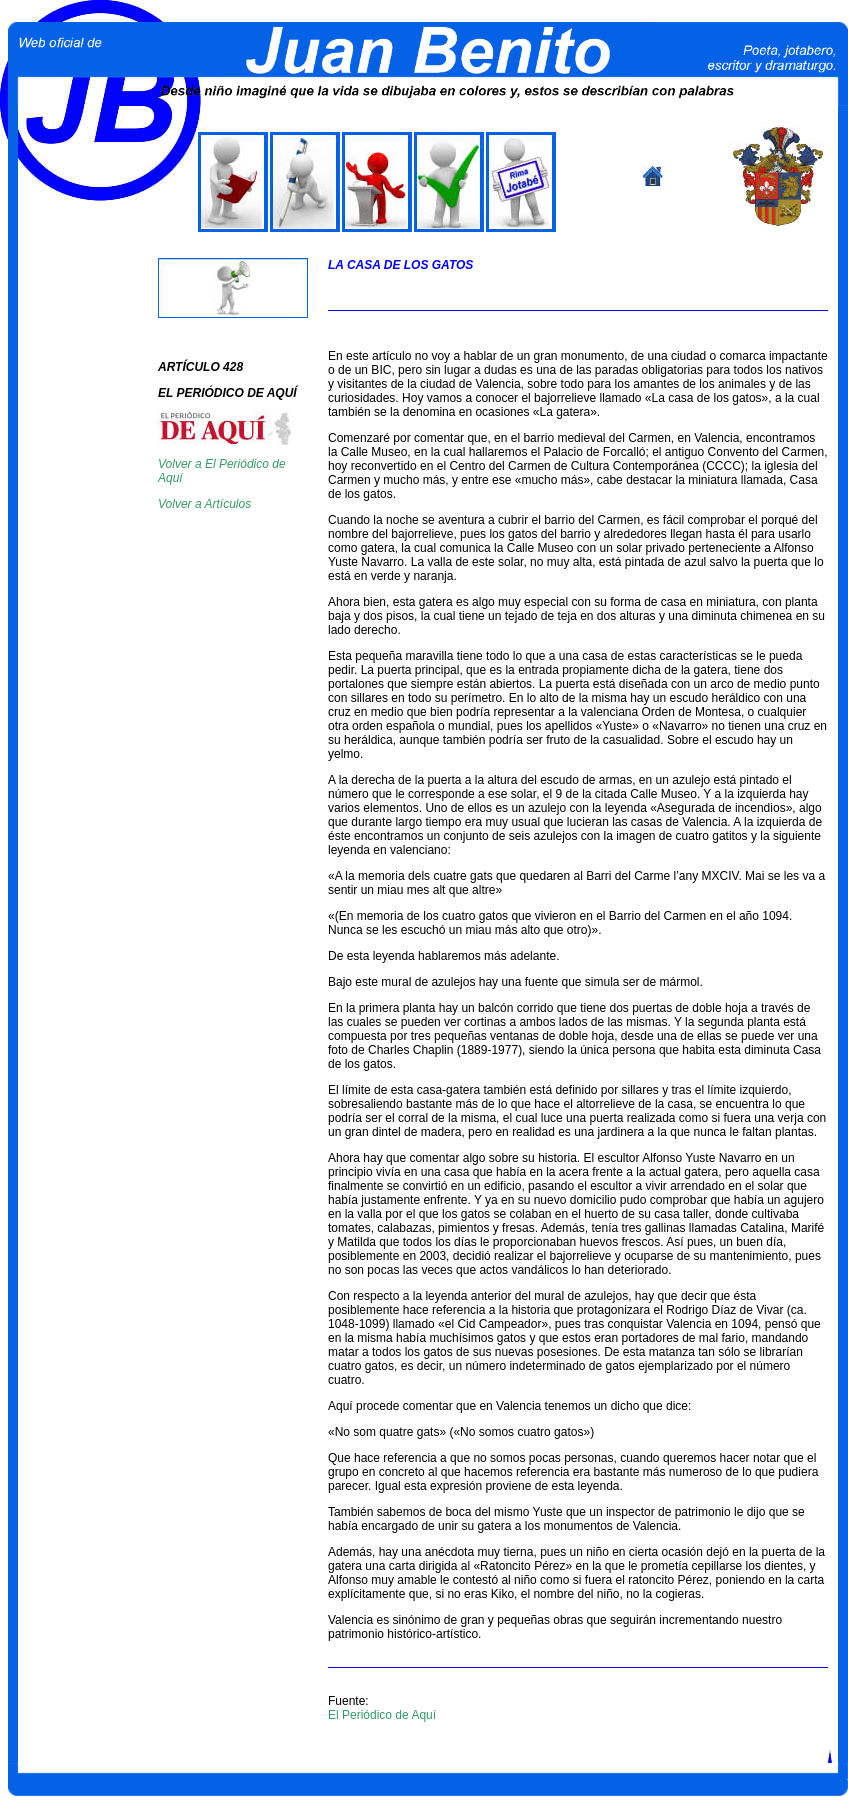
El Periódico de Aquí (382, 1715)
